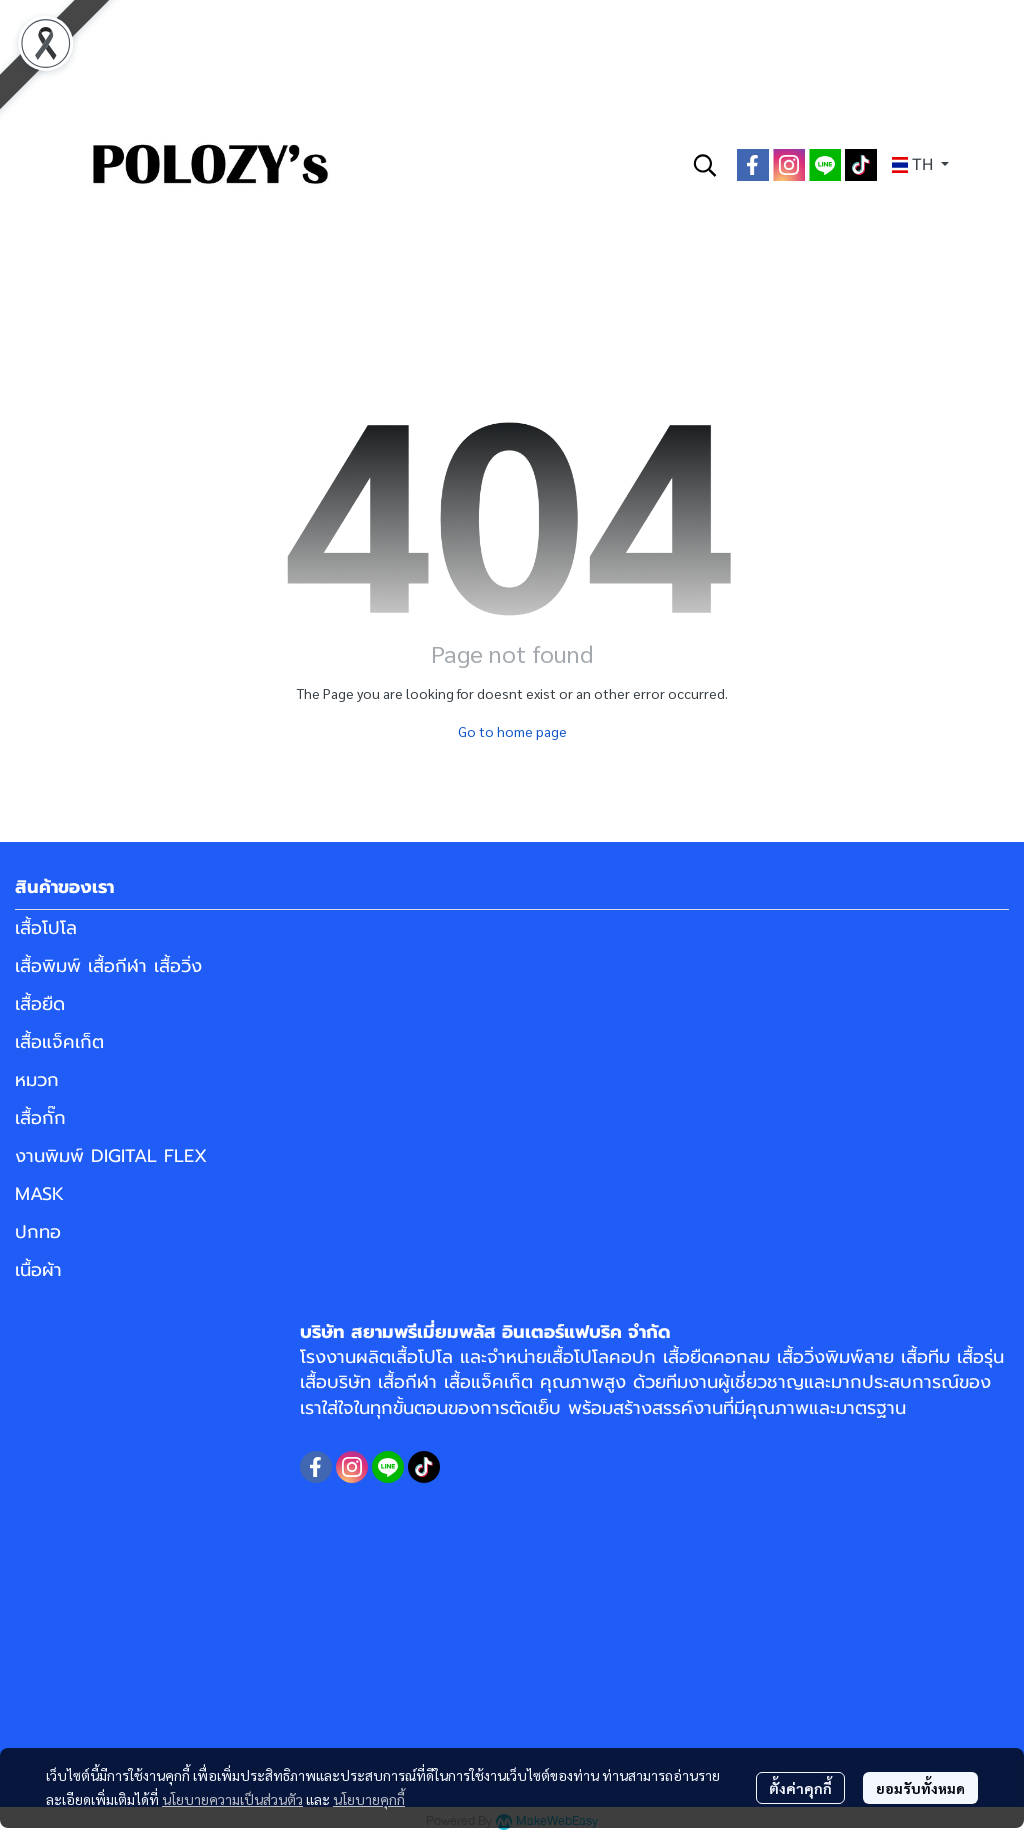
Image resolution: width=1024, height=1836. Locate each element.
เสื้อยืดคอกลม (716, 1357)
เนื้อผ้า (38, 1270)
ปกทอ (38, 1232)
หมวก (37, 1080)
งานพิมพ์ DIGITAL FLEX (111, 1156)
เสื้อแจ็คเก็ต (59, 1042)
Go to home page (512, 731)
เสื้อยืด (40, 1004)
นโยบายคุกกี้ (369, 1799)
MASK (39, 1194)
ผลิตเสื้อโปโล (404, 1357)
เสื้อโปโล (46, 928)
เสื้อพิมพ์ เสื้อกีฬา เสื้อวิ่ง (108, 966)
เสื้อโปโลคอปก (601, 1357)
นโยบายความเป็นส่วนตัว (232, 1799)
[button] (705, 165)
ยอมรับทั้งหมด (920, 1788)
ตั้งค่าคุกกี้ (800, 1788)
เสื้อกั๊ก (40, 1118)
